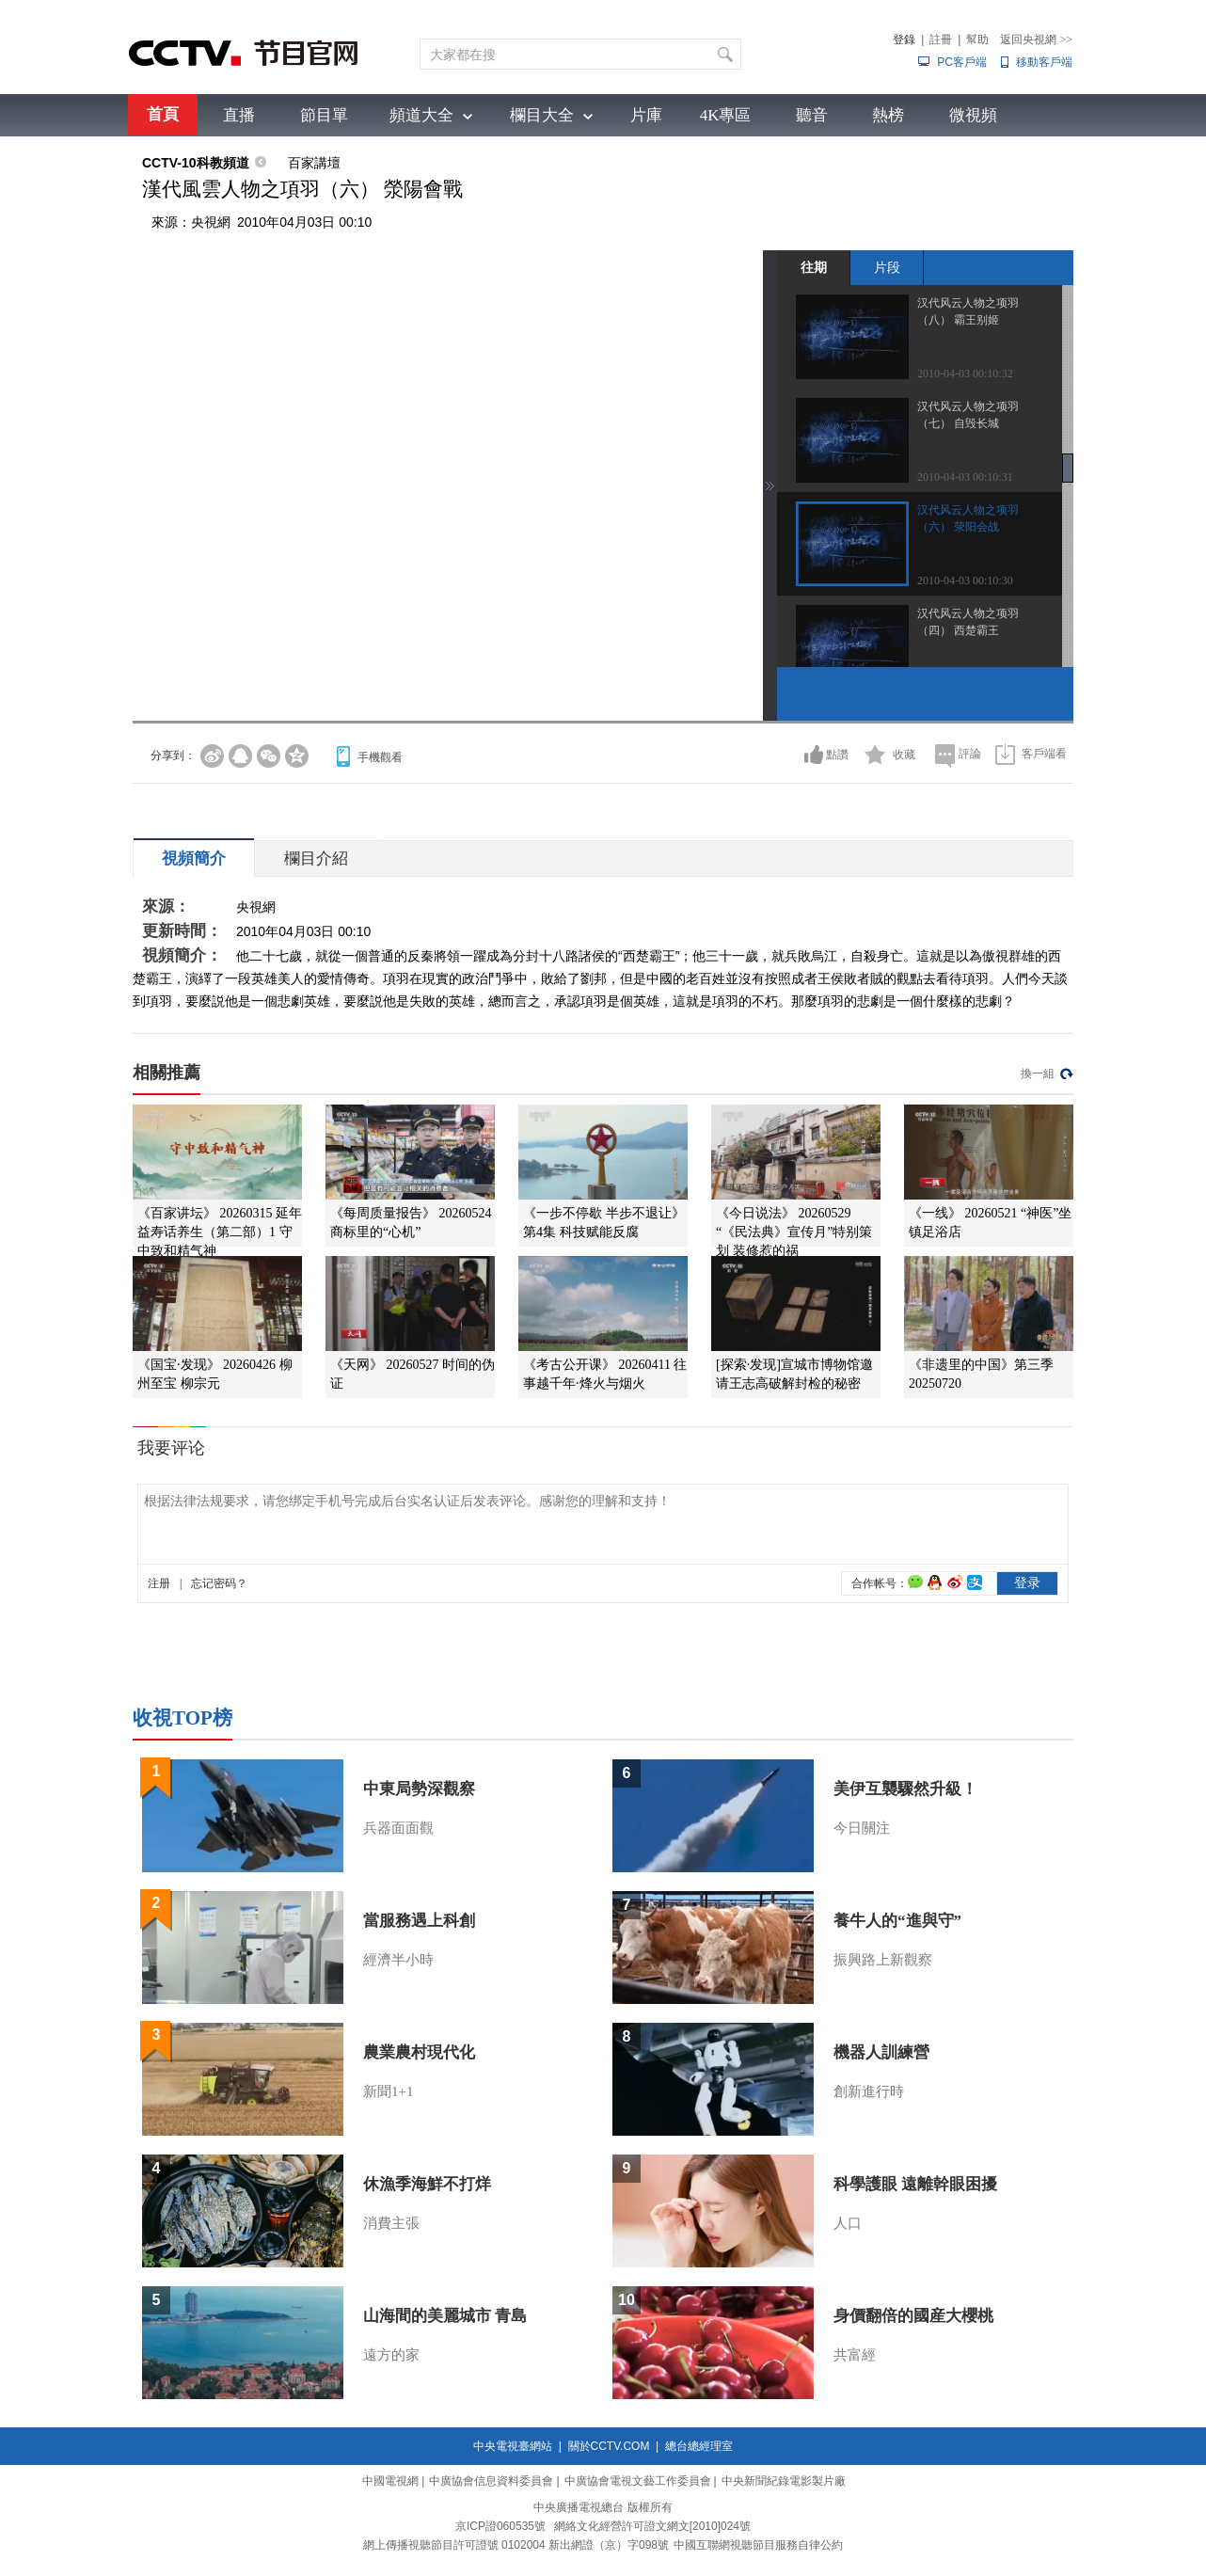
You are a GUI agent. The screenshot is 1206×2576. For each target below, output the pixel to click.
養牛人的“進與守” (897, 1921)
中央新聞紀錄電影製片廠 (784, 2481)
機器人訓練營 (881, 2052)
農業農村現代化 (419, 2052)
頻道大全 (421, 115)
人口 (847, 2223)
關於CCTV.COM (609, 2446)
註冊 (940, 39)
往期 (814, 267)
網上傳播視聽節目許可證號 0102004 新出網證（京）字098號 (516, 2545)
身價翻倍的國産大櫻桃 (913, 2316)
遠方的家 (391, 2354)
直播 (239, 115)
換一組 (1038, 1073)
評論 (970, 753)
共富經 (854, 2354)
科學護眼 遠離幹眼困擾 (915, 2184)
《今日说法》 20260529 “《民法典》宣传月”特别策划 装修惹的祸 (794, 1232)
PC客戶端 (962, 62)
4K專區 (726, 115)
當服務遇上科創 (419, 1921)
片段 (887, 267)
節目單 (324, 115)
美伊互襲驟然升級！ (905, 1789)
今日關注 (861, 1828)
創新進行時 (868, 2091)
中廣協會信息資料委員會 (491, 2481)
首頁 (163, 114)
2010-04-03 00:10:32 (965, 373)
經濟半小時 (398, 1959)
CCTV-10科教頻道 (195, 162)
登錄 (904, 39)
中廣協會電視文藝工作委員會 (637, 2481)
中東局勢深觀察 (419, 1789)
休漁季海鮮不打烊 (427, 2184)
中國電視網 (390, 2481)
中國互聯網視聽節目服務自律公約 (758, 2545)
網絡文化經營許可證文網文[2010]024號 (652, 2526)
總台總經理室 (699, 2446)
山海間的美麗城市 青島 (445, 2316)
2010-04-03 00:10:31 (965, 477)
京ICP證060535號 (500, 2526)
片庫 (646, 115)
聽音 (812, 115)
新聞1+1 (388, 2091)
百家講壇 (314, 162)
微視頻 (973, 115)
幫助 (977, 39)
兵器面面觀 (398, 1828)
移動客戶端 (1044, 62)
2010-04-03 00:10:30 (965, 580)
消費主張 (391, 2223)
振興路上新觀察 (882, 1959)
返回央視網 (1036, 39)
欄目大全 (542, 115)
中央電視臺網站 (512, 2446)
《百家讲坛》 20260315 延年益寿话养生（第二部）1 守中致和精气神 (219, 1232)
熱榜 (888, 115)
